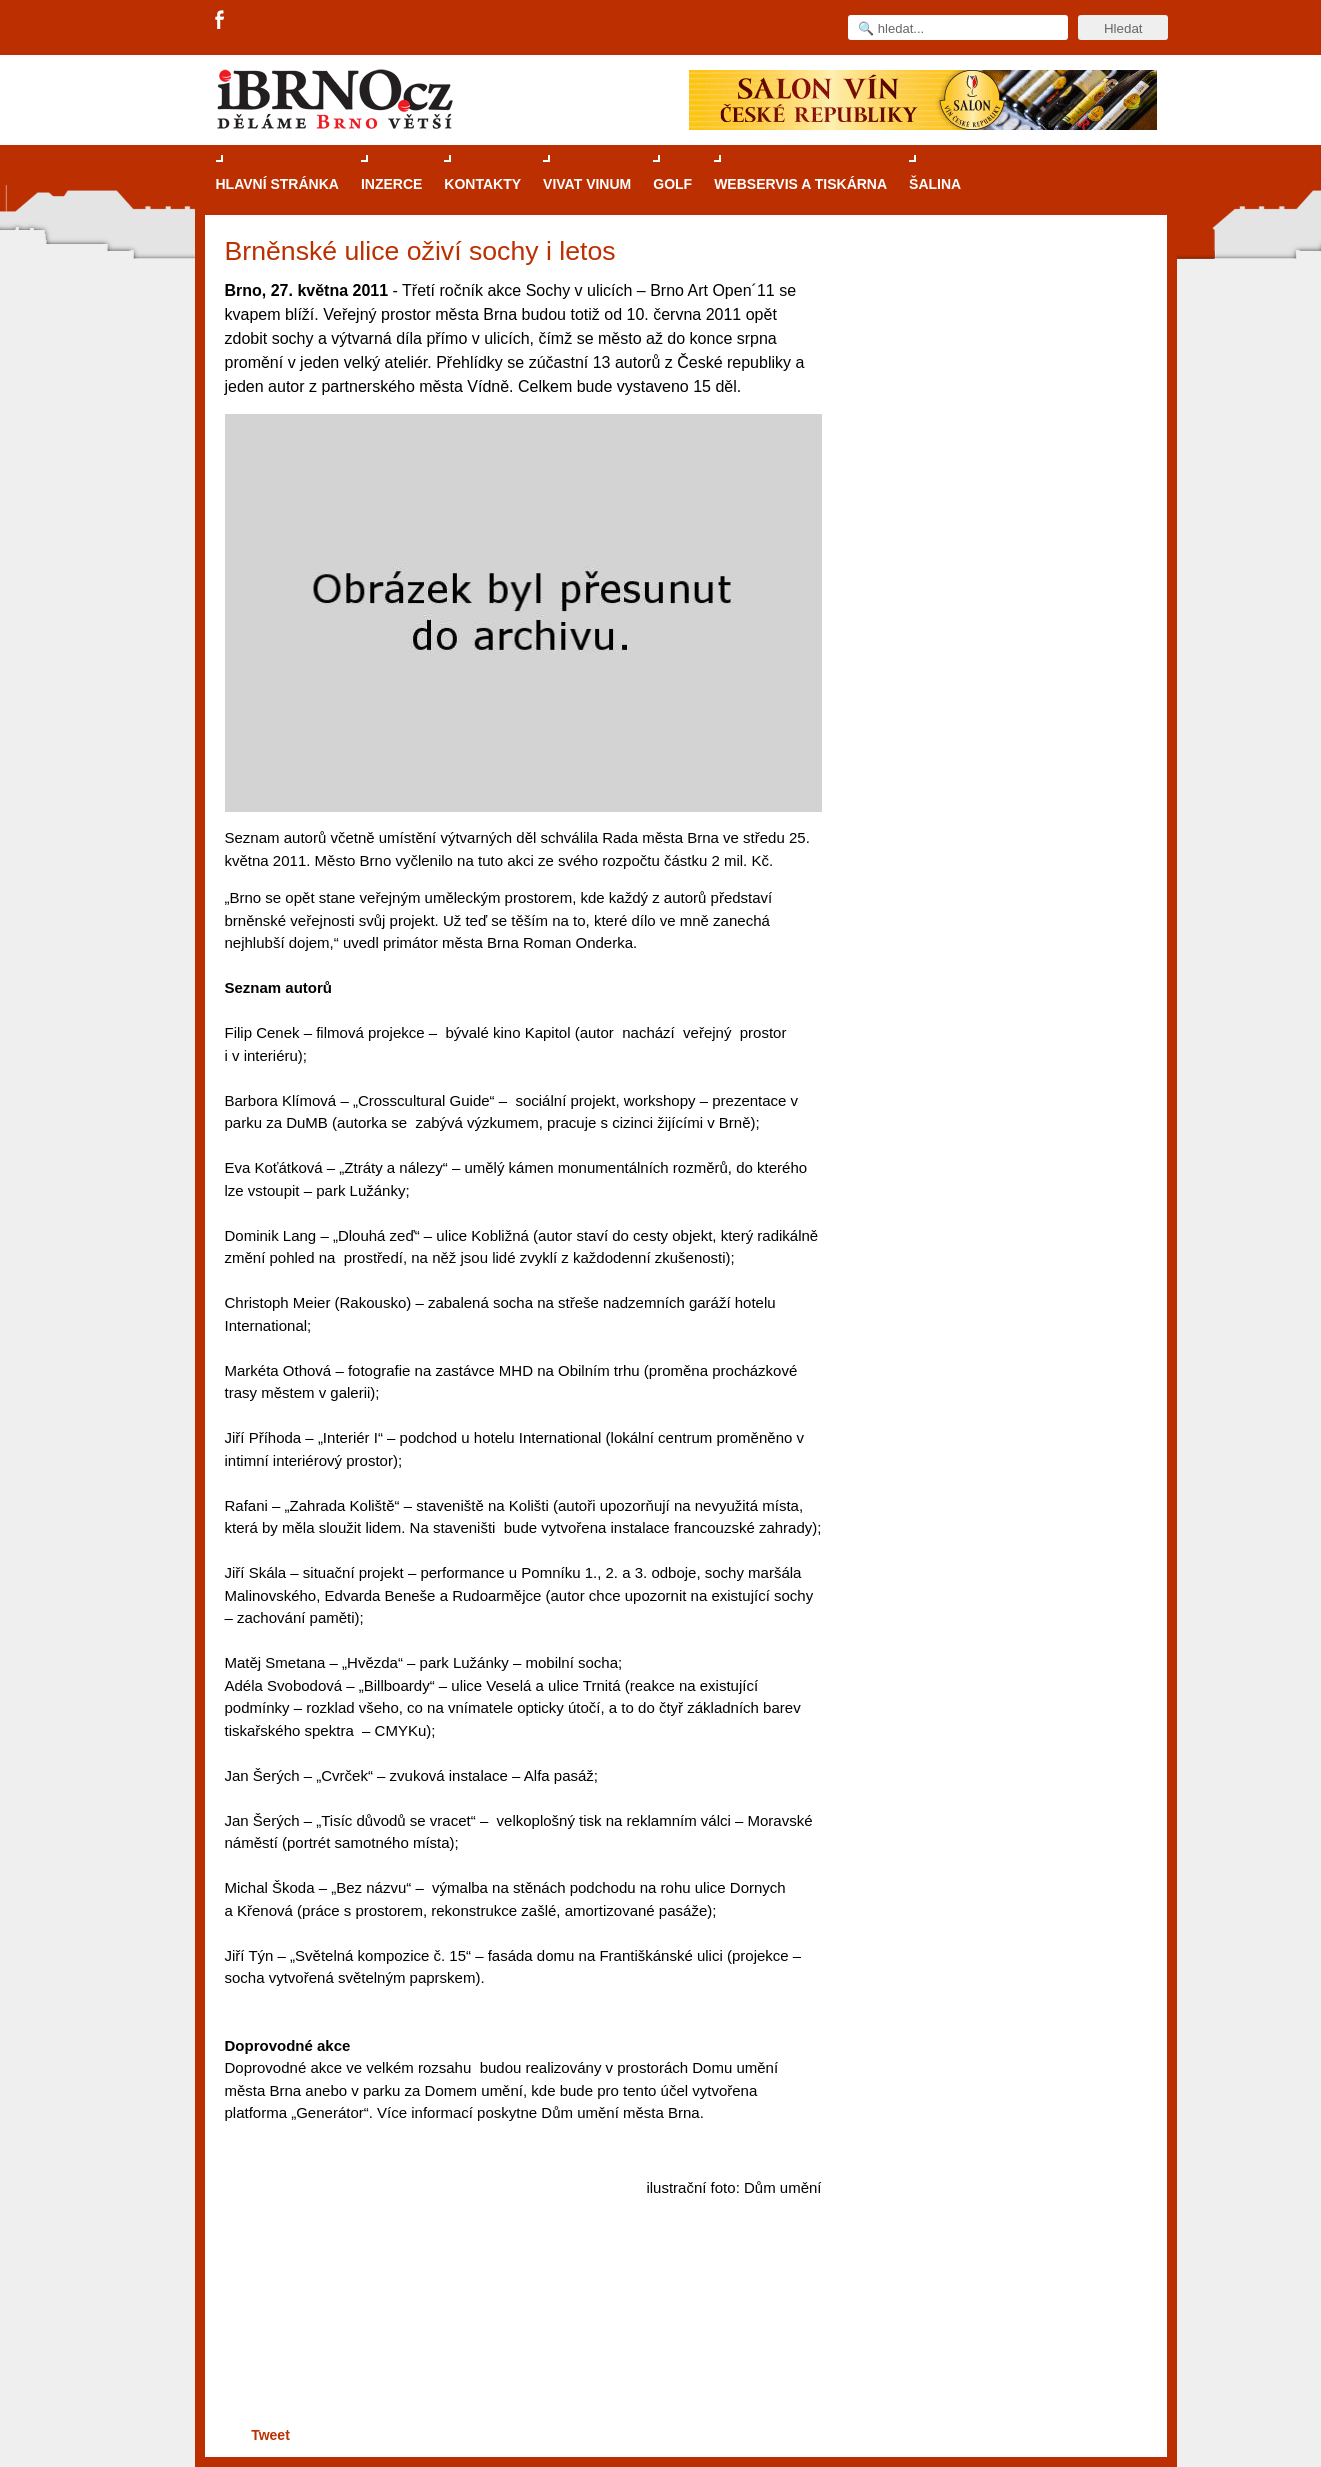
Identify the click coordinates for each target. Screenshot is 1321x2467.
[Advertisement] (520, 2344)
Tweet (270, 2435)
